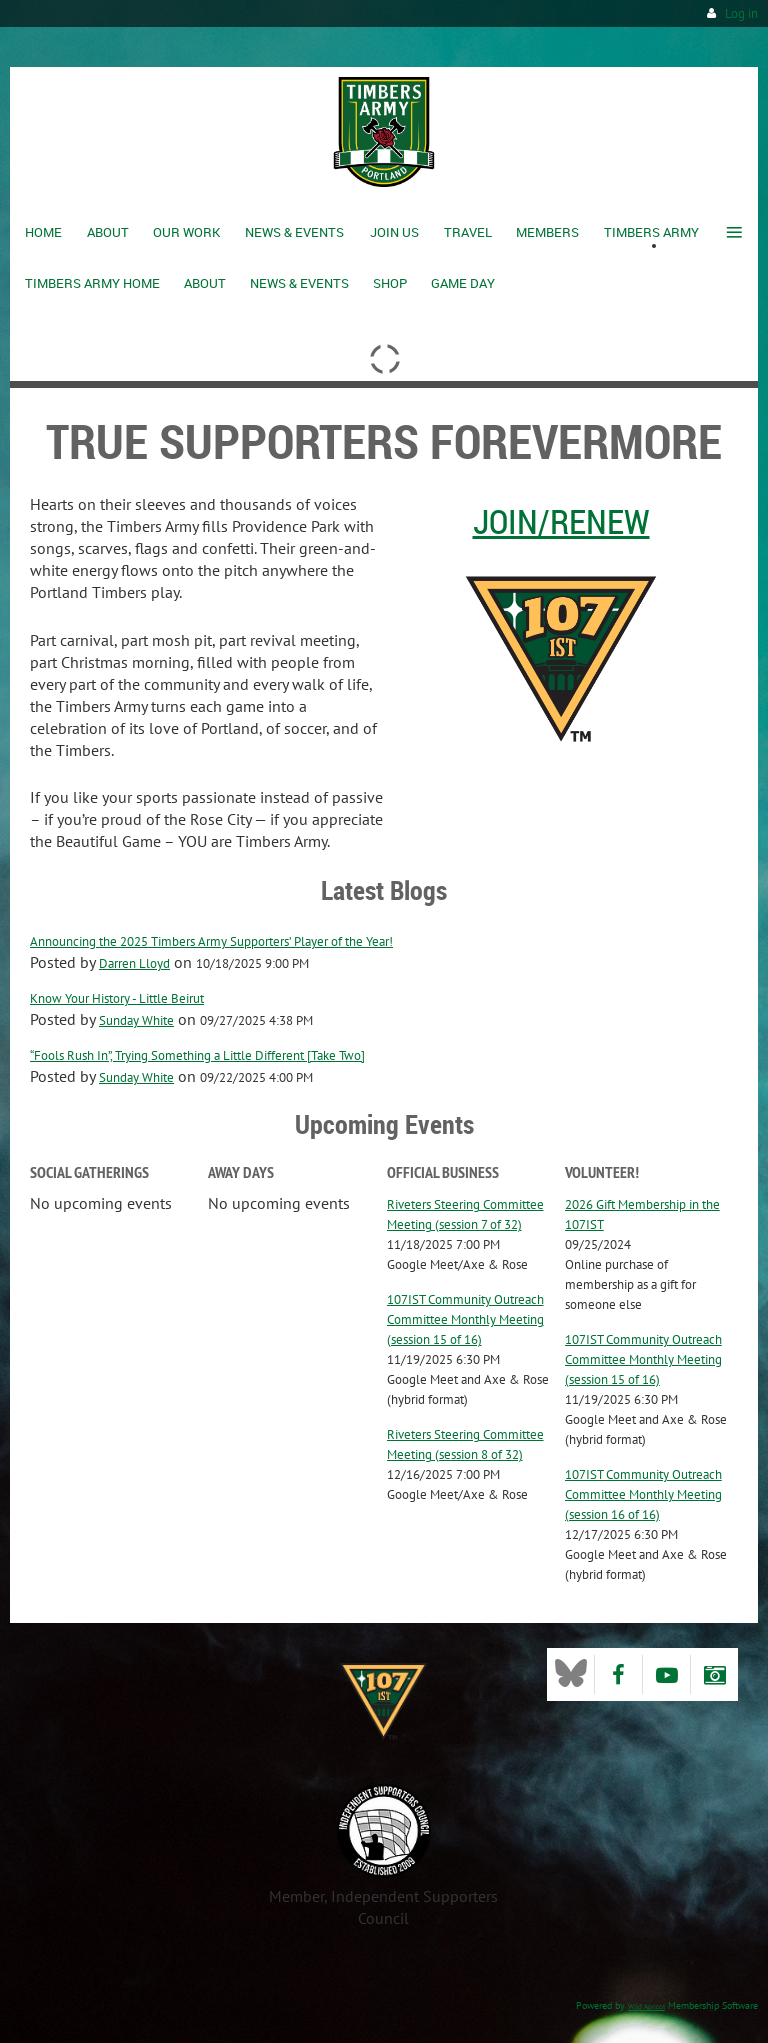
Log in (741, 13)
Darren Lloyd (134, 963)
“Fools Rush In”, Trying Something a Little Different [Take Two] (197, 1055)
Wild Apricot (646, 2006)
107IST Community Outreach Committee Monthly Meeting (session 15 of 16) (465, 1319)
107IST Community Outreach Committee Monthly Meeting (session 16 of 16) (643, 1494)
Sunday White (136, 1020)
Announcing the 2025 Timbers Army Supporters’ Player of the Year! (211, 941)
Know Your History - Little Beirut (117, 998)
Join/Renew (561, 521)
